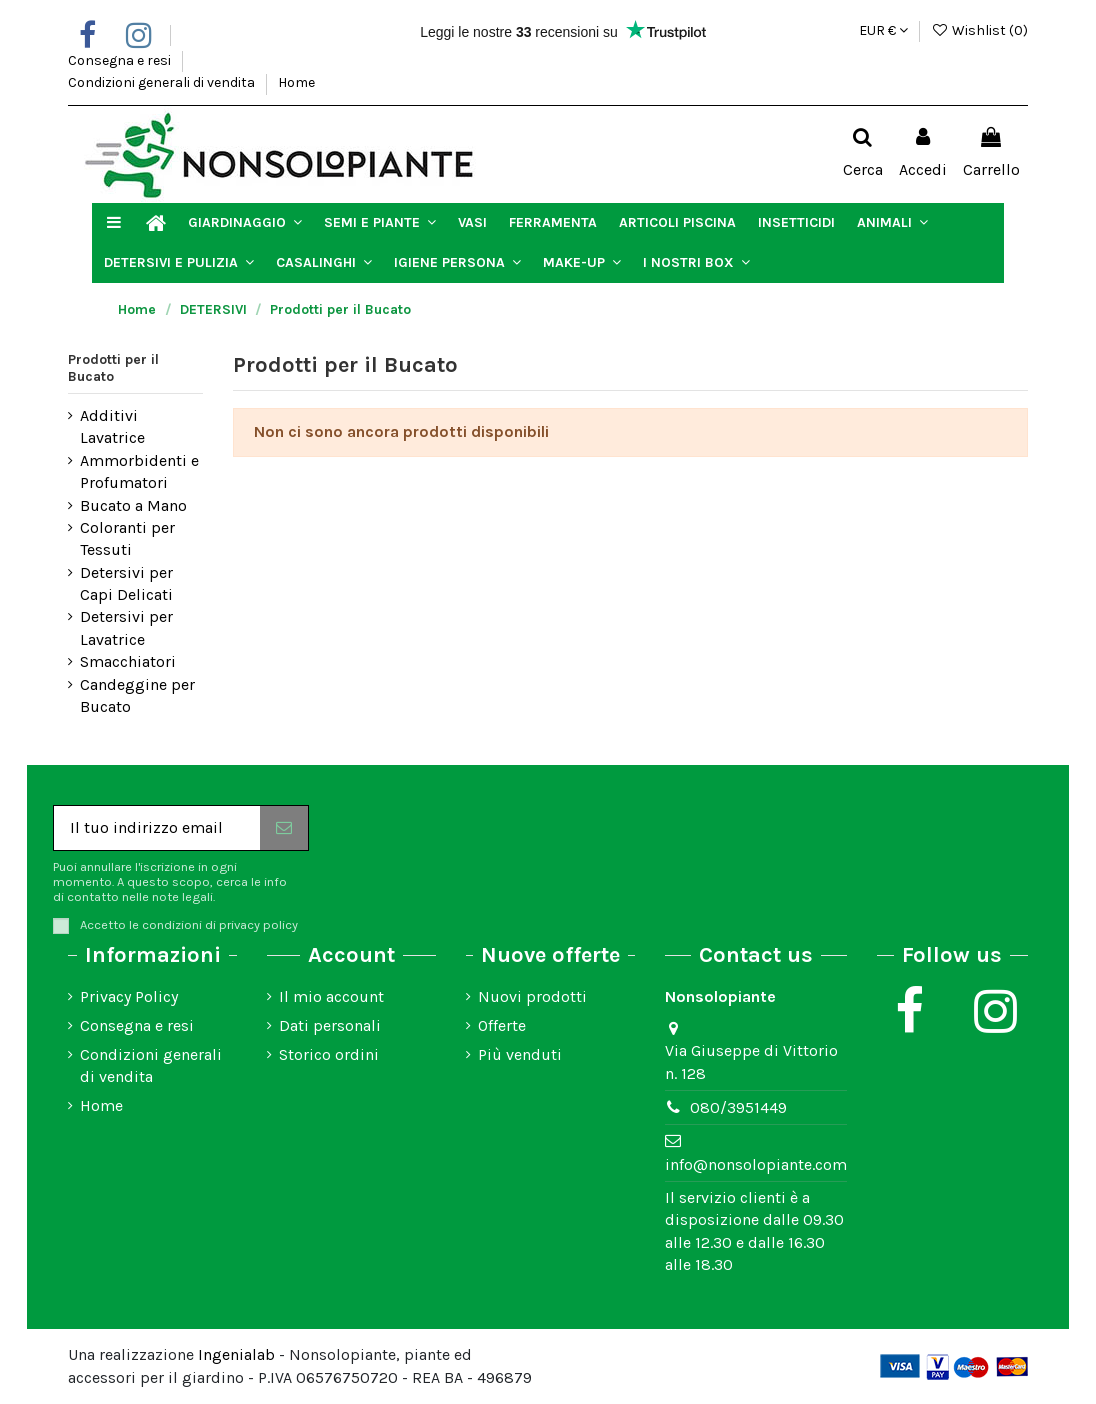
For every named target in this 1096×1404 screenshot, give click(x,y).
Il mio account (331, 996)
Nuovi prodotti (532, 996)
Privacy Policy (129, 996)
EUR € (883, 30)
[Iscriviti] (284, 827)
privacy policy (258, 924)
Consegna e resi (121, 60)
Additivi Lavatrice (112, 426)
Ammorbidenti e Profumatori (139, 471)
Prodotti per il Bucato (113, 368)
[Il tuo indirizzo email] (157, 827)
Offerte (502, 1025)
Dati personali (330, 1025)
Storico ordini (329, 1054)
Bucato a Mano (133, 505)
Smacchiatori (128, 661)
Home (296, 82)
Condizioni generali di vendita (163, 82)
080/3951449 (738, 1107)
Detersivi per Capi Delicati (126, 583)
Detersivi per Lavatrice (126, 627)
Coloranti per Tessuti (127, 538)
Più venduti (520, 1054)
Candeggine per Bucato (137, 695)
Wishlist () (979, 30)
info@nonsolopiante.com (756, 1164)
